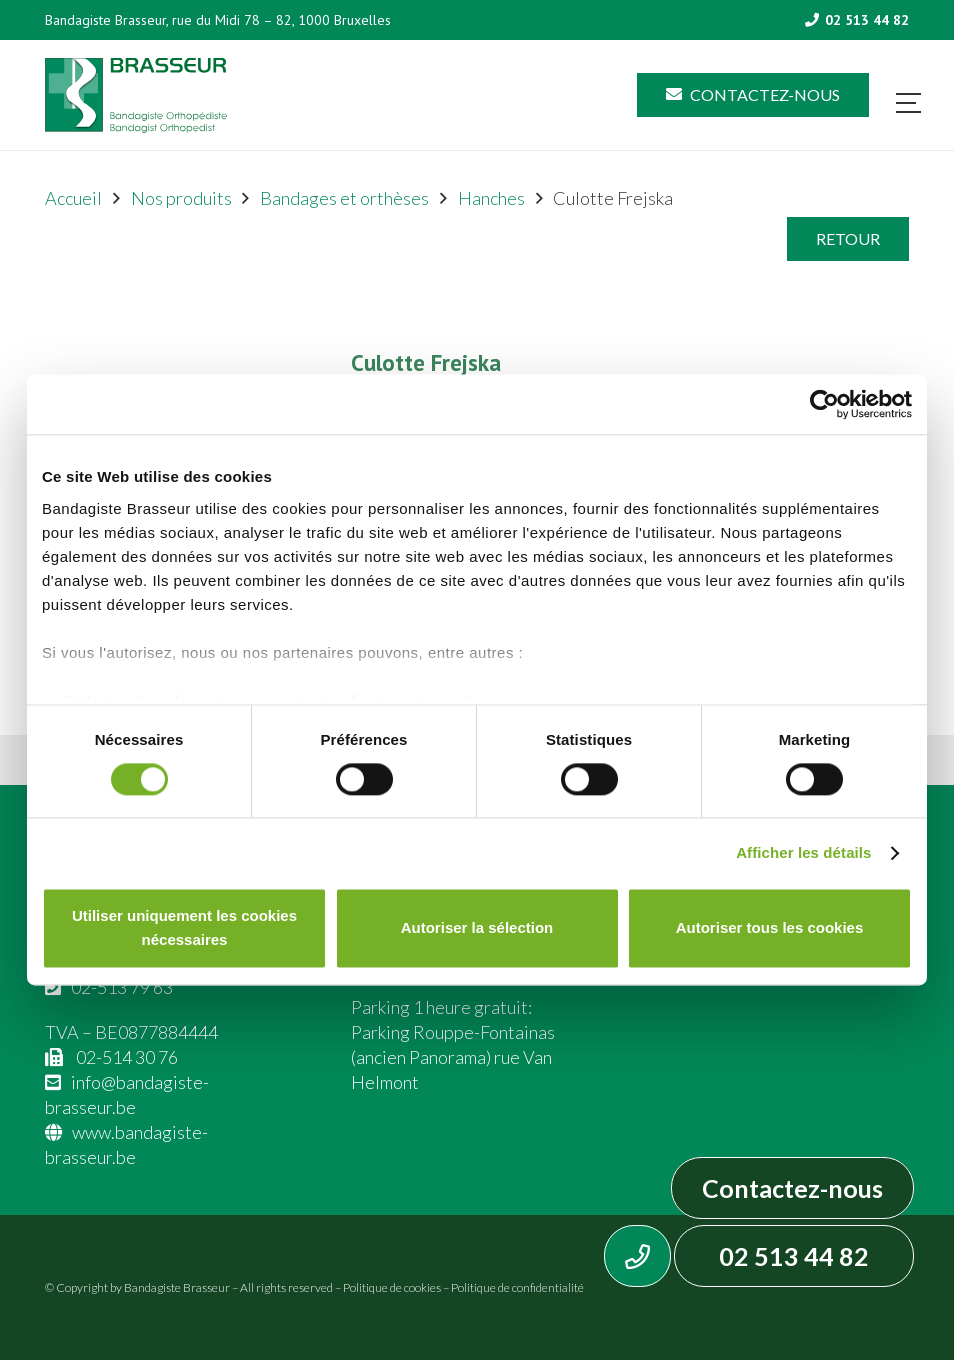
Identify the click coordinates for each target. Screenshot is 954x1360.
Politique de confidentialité (517, 1287)
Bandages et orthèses (344, 198)
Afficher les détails (803, 852)
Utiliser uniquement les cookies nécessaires (184, 928)
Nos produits (181, 198)
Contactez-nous (792, 1188)
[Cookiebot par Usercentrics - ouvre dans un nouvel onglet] (824, 404)
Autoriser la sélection (477, 928)
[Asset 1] (136, 95)
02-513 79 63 (122, 987)
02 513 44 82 (794, 1256)
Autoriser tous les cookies (770, 928)
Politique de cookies (392, 1287)
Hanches (491, 198)
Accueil (73, 198)
